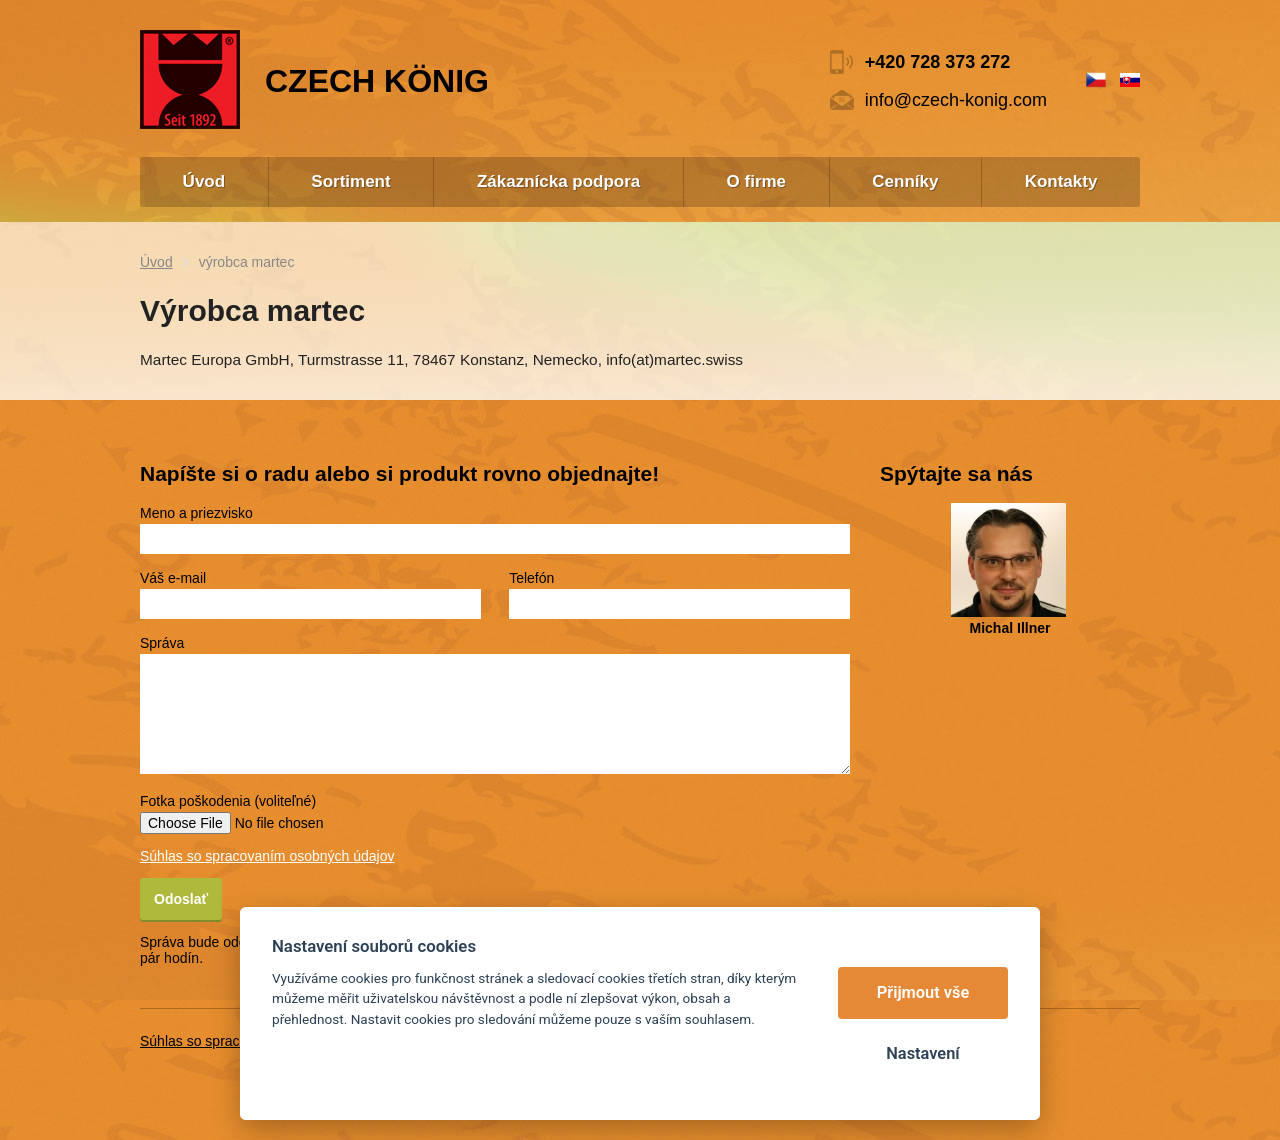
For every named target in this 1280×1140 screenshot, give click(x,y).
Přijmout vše (923, 992)
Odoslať (181, 899)
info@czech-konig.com (956, 100)
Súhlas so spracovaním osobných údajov (267, 856)
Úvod (156, 262)
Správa (162, 643)
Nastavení (922, 1053)
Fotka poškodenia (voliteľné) (228, 801)
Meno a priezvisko (196, 513)
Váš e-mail (173, 578)
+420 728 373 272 (938, 62)
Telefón (531, 578)
